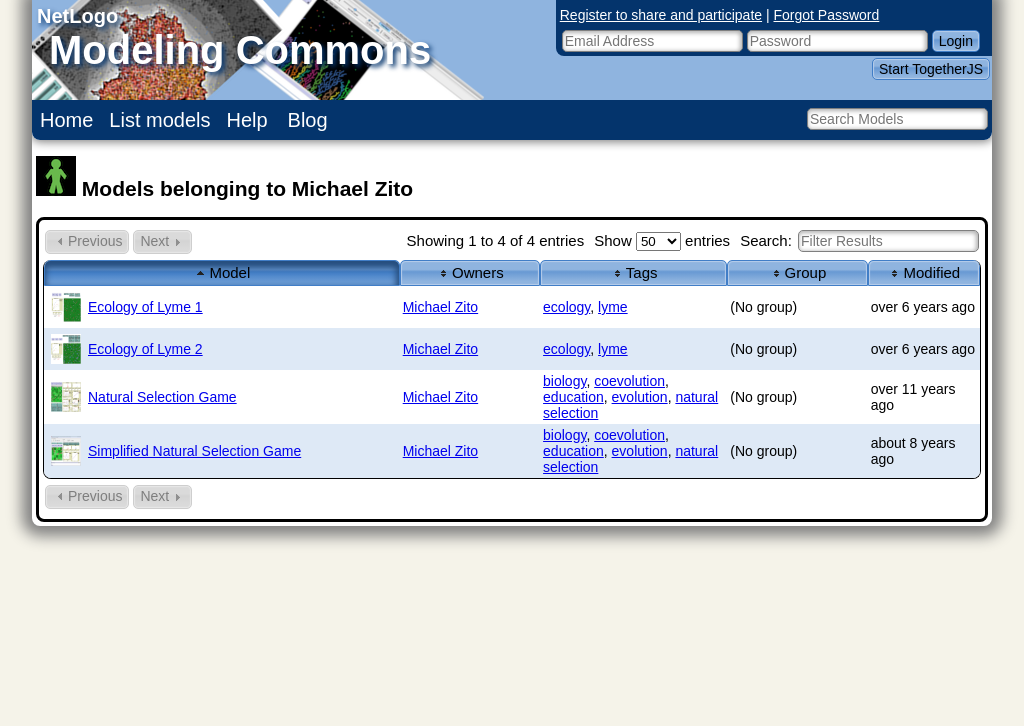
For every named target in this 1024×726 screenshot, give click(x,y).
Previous (87, 241)
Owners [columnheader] (470, 272)
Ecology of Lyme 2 (145, 349)
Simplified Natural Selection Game (194, 451)
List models (159, 120)
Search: (859, 240)
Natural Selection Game (162, 397)
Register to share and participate (661, 15)
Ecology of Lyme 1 (145, 307)
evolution (640, 397)
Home (66, 120)
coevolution (629, 381)
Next (162, 241)
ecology (566, 307)
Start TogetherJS (931, 69)
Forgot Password (827, 15)
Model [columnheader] (221, 272)
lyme (613, 307)
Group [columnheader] (798, 272)
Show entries (662, 240)
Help (247, 120)
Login (956, 41)
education (573, 397)
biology (564, 381)
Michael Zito (440, 307)
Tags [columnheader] (634, 272)
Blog (308, 120)
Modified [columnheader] (923, 272)
